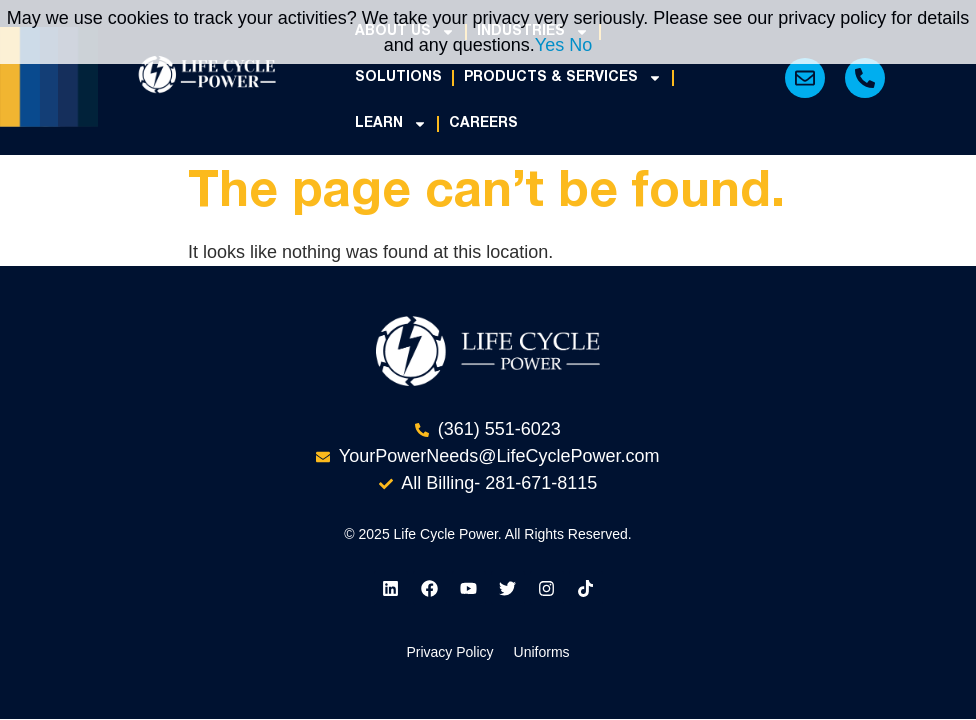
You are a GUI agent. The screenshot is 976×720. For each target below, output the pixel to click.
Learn (391, 124)
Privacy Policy (449, 606)
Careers (483, 123)
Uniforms (542, 606)
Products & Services (563, 78)
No (580, 45)
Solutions (398, 77)
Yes (549, 45)
